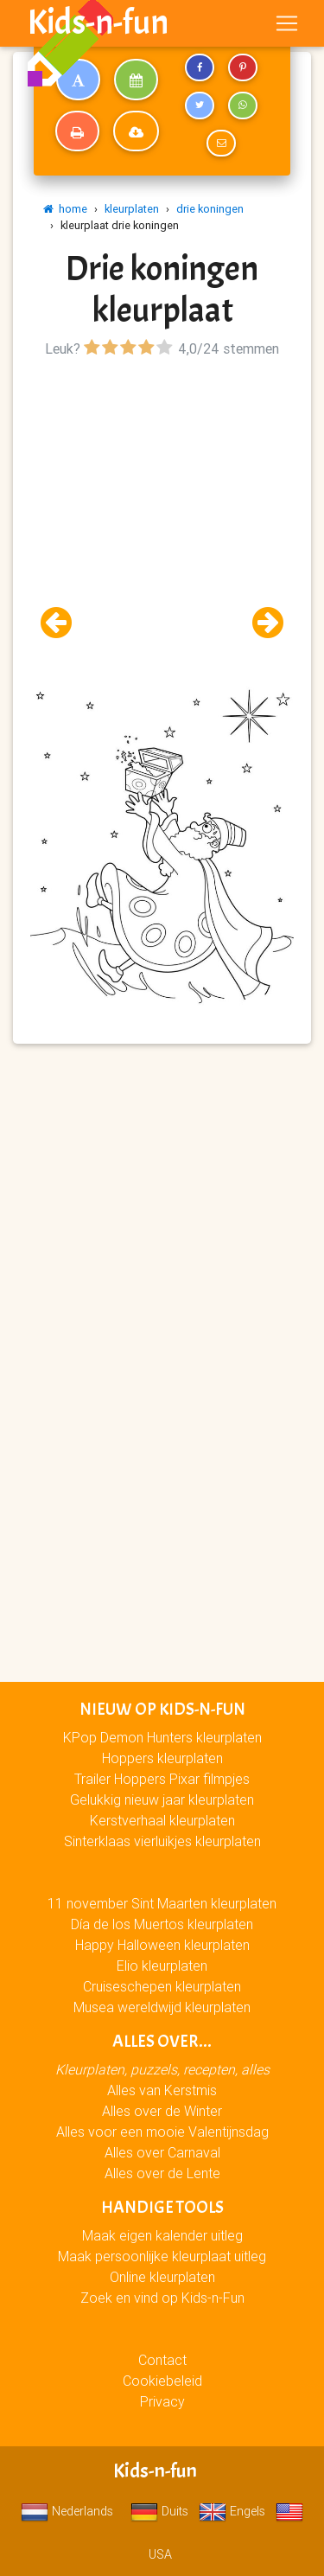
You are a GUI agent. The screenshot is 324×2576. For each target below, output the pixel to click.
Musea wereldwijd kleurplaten (162, 2007)
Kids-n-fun (98, 22)
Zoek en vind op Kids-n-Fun (162, 2297)
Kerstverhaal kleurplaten (162, 1820)
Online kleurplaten (162, 2276)
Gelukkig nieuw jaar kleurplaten (162, 1799)
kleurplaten (132, 208)
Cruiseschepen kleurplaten (162, 1986)
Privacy (162, 2401)
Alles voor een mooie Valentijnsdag (162, 2131)
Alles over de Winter (162, 2110)
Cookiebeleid (162, 2380)
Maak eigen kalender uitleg (162, 2235)
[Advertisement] (162, 524)
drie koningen (210, 208)
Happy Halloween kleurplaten (162, 1944)
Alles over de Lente (162, 2173)
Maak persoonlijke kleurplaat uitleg (162, 2256)
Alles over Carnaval (162, 2152)
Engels (232, 2511)
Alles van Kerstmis (162, 2090)
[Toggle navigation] (287, 23)
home (65, 208)
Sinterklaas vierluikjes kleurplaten (162, 1841)
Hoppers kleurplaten (162, 1758)
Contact (162, 2359)
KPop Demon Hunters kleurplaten (162, 1737)
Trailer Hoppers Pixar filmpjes (162, 1778)
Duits (159, 2511)
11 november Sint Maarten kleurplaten (162, 1903)
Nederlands (67, 2511)
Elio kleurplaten (162, 1965)
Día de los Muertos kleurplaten (162, 1924)
